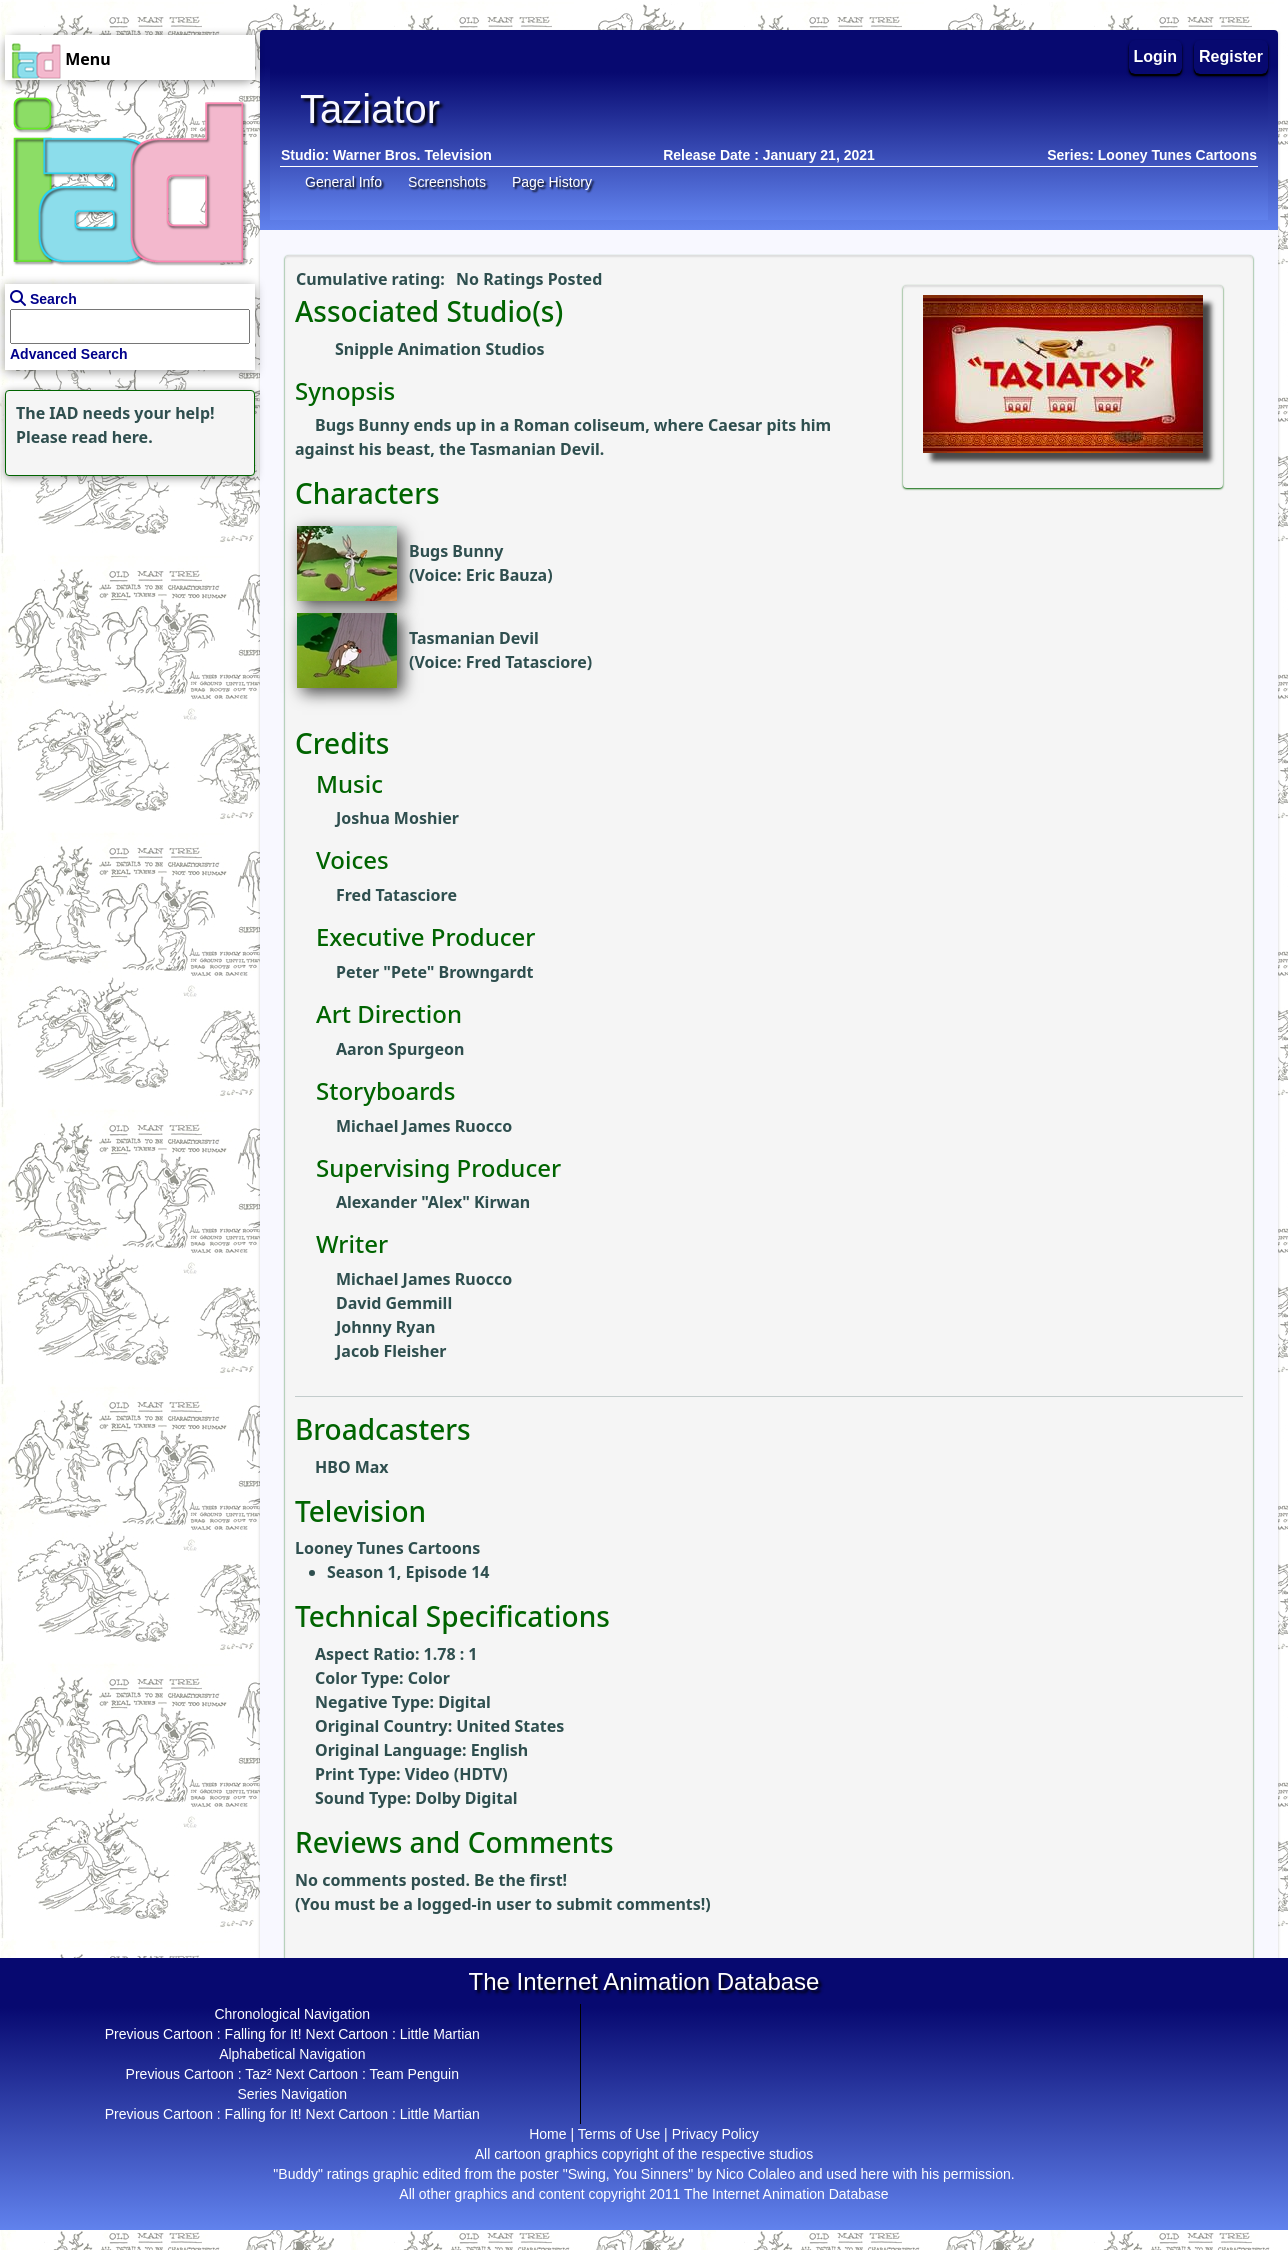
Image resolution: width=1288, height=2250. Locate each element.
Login (1156, 56)
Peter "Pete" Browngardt (434, 972)
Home (547, 2134)
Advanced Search (69, 354)
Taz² (258, 2074)
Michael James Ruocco (424, 1126)
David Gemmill (394, 1303)
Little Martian (440, 2034)
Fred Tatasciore (526, 662)
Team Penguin (414, 2074)
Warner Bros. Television (412, 155)
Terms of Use (619, 2134)
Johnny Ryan (385, 1327)
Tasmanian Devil (474, 638)
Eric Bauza (506, 575)
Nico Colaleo (755, 2174)
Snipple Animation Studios (440, 349)
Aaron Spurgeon (400, 1049)
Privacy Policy (715, 2134)
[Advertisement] (125, 606)
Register (1231, 56)
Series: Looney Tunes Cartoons (1152, 155)
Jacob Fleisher (391, 1351)
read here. (112, 437)
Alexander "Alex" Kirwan (433, 1202)
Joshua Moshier (397, 818)
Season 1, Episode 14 (408, 1572)
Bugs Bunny (456, 551)
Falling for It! (263, 2034)
